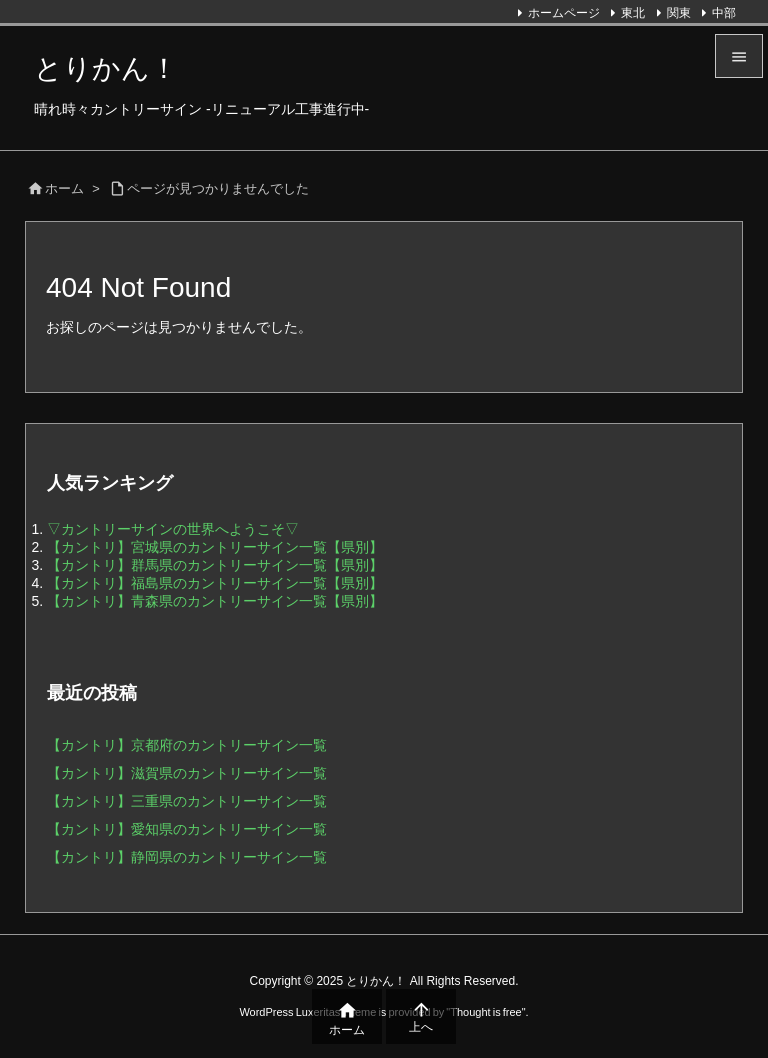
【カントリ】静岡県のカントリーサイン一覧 (187, 857)
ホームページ (564, 13)
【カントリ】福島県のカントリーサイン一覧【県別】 (215, 583)
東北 (633, 13)
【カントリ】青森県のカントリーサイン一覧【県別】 (215, 601)
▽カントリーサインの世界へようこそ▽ (173, 529)
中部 (724, 13)
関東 (679, 13)
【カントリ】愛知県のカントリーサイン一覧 (187, 829)
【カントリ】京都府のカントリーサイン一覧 (187, 745)
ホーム (64, 188)
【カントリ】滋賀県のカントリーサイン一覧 (187, 773)
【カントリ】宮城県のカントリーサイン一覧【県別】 (215, 547)
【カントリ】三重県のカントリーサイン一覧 (187, 801)
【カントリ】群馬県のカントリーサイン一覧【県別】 (215, 565)
